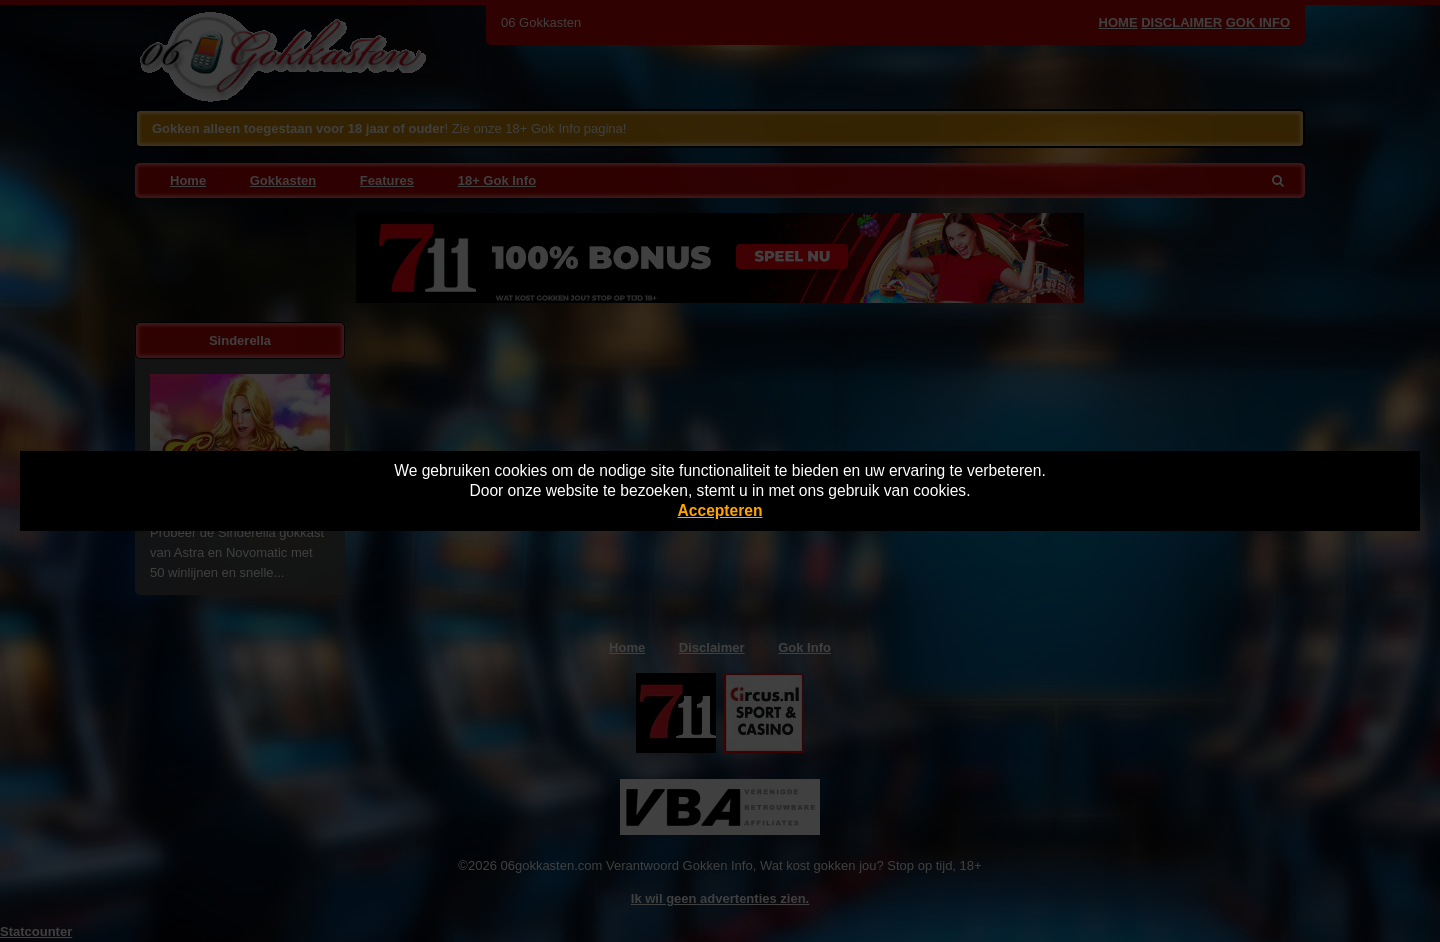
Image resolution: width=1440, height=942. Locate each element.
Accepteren (720, 510)
